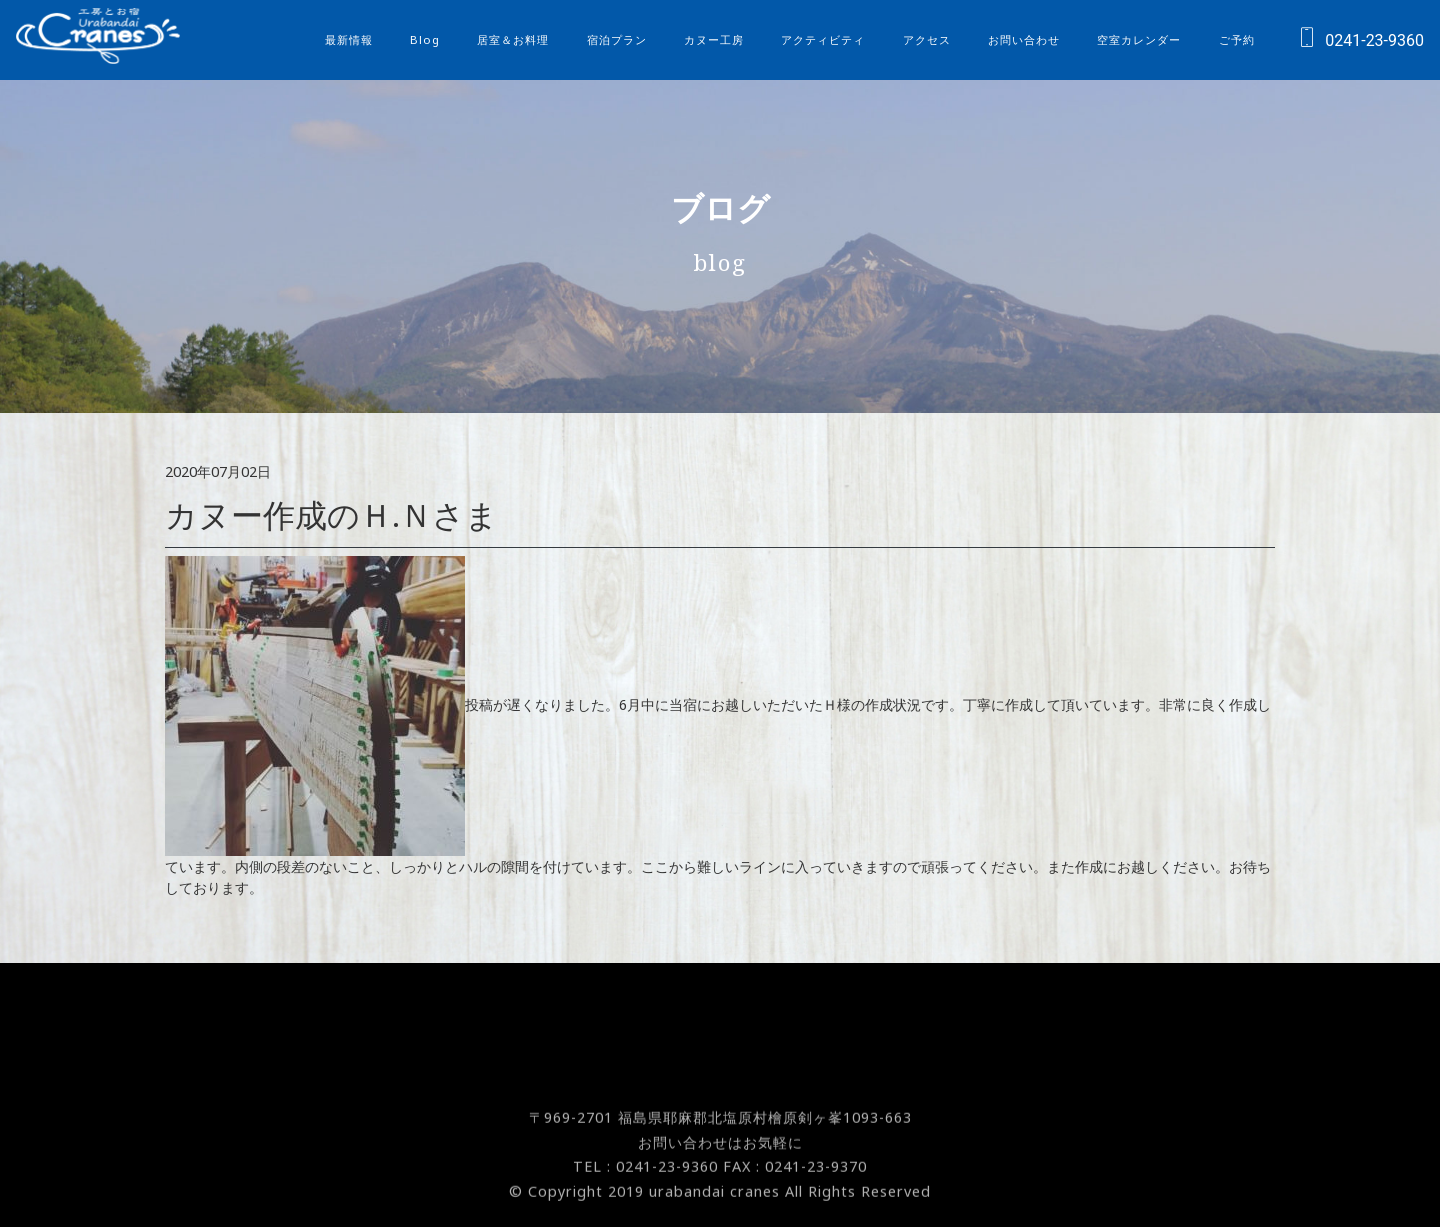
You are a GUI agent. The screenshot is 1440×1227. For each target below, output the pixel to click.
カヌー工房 (714, 39)
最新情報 (349, 39)
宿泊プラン (617, 39)
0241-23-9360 (1356, 40)
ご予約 (1237, 39)
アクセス (927, 39)
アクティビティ (823, 39)
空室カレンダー (1139, 39)
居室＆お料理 (513, 39)
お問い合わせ (1024, 39)
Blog (425, 39)
